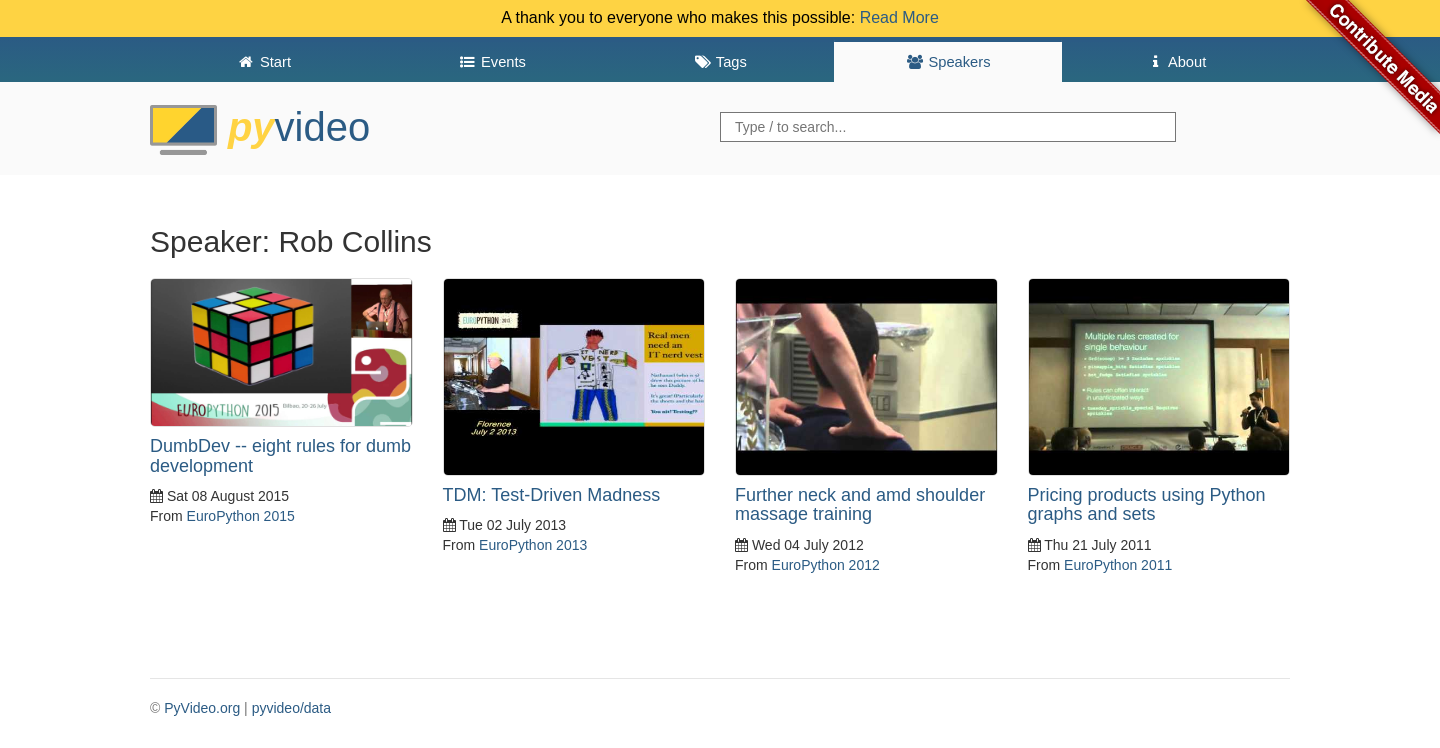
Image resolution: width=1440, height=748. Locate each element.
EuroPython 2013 (533, 545)
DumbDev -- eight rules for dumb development (280, 456)
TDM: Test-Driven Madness (552, 495)
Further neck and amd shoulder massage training (860, 505)
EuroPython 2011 (1118, 565)
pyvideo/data (291, 708)
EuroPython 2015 (241, 516)
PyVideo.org (202, 708)
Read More (899, 17)
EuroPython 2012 (826, 565)
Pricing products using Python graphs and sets (1147, 505)
